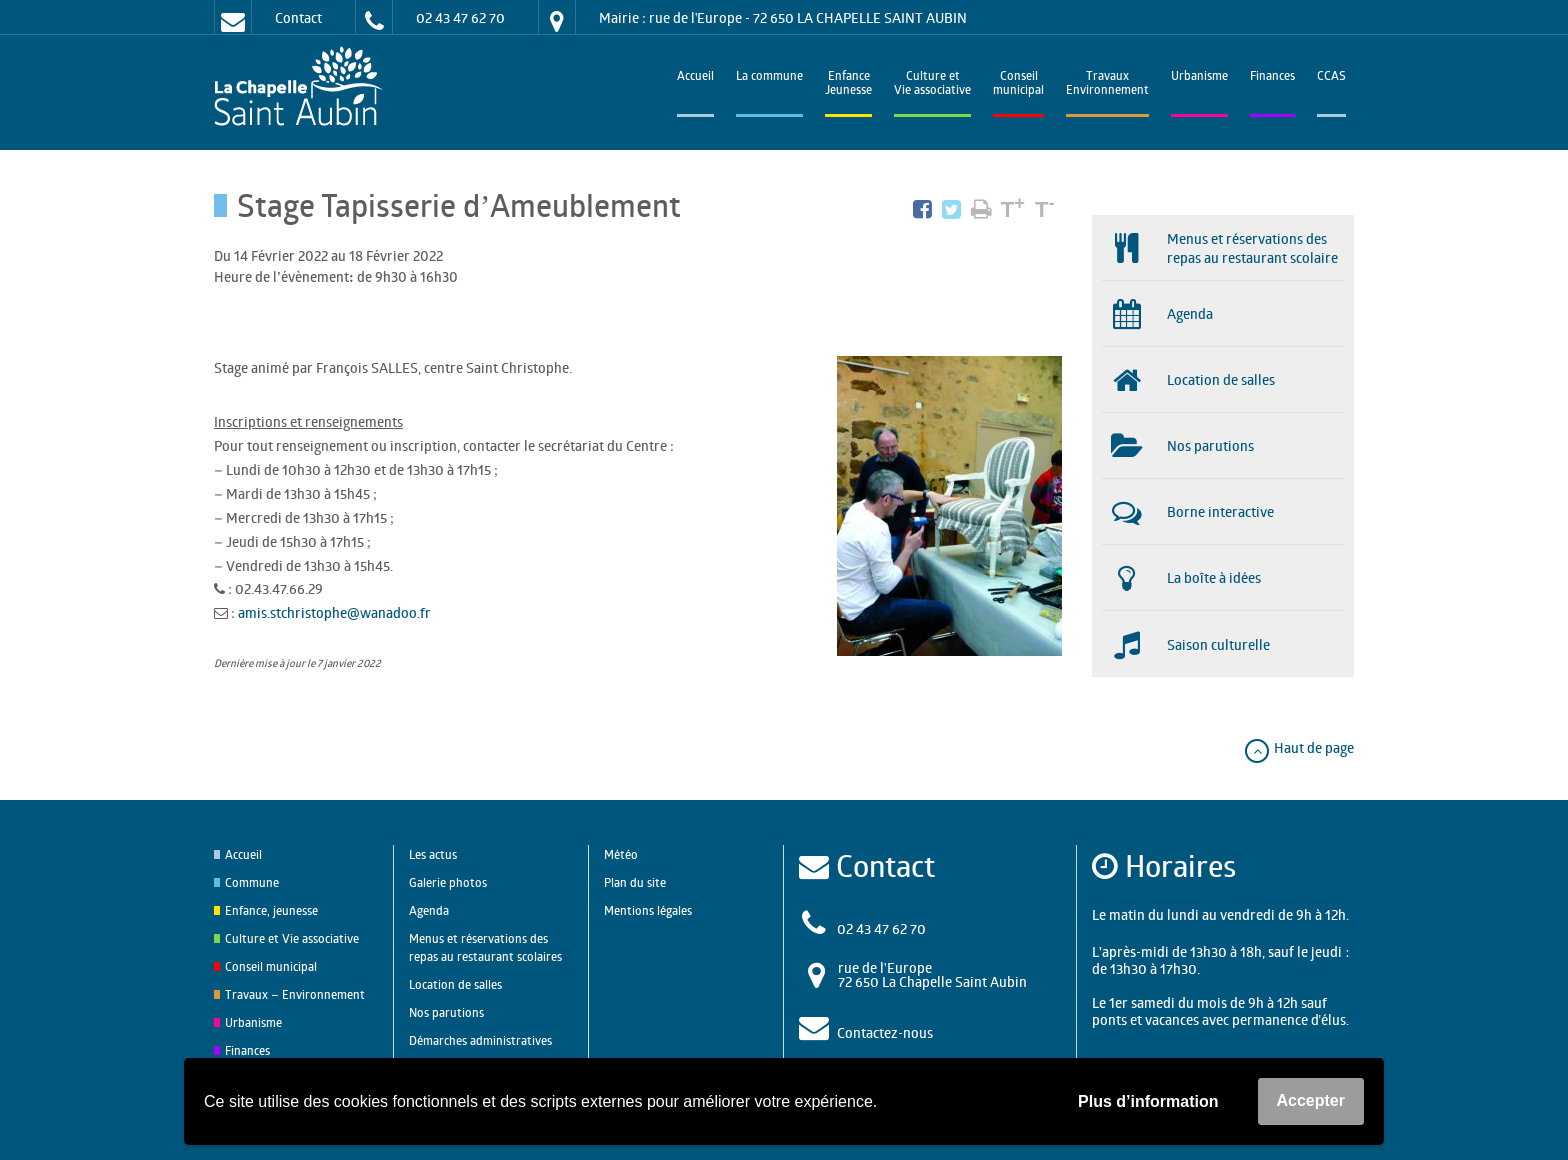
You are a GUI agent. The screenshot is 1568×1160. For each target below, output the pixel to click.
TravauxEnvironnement (1107, 84)
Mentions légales (648, 910)
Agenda (429, 910)
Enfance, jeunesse (271, 910)
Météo (621, 854)
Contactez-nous (885, 1032)
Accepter (1311, 1100)
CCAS (1331, 77)
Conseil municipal (271, 966)
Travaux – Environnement (295, 994)
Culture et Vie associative (932, 84)
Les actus (433, 854)
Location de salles (455, 984)
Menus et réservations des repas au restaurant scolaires (485, 947)
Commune (252, 882)
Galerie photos (448, 882)
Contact (298, 17)
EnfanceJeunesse (848, 84)
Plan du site (635, 882)
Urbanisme (1199, 77)
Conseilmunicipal (1018, 84)
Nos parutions (446, 1012)
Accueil (695, 77)
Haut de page (1298, 747)
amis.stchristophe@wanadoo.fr (334, 612)
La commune (769, 77)
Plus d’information (1148, 1101)
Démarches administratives (480, 1040)
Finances (1272, 77)
